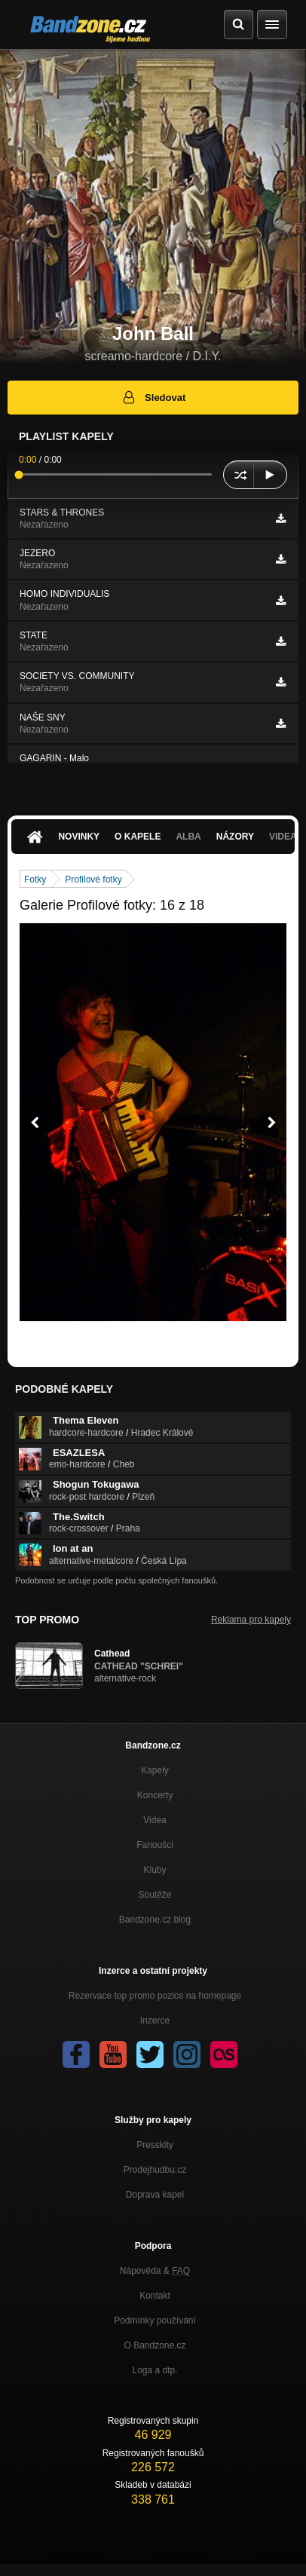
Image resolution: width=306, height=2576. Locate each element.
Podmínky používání (155, 2320)
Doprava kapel (155, 2194)
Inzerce (155, 2020)
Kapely (155, 1770)
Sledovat (153, 397)
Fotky (35, 879)
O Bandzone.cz (154, 2345)
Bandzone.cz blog (155, 1919)
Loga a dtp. (154, 2370)
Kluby (154, 1870)
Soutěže (154, 1894)
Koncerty (155, 1795)
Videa (154, 1820)
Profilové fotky (93, 879)
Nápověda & (155, 2270)
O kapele (138, 836)
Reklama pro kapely (251, 1619)
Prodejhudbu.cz (155, 2170)
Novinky (78, 836)
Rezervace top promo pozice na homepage (155, 1995)
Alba (188, 836)
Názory (235, 836)
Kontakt (154, 2295)
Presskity (154, 2145)
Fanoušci (154, 1845)
